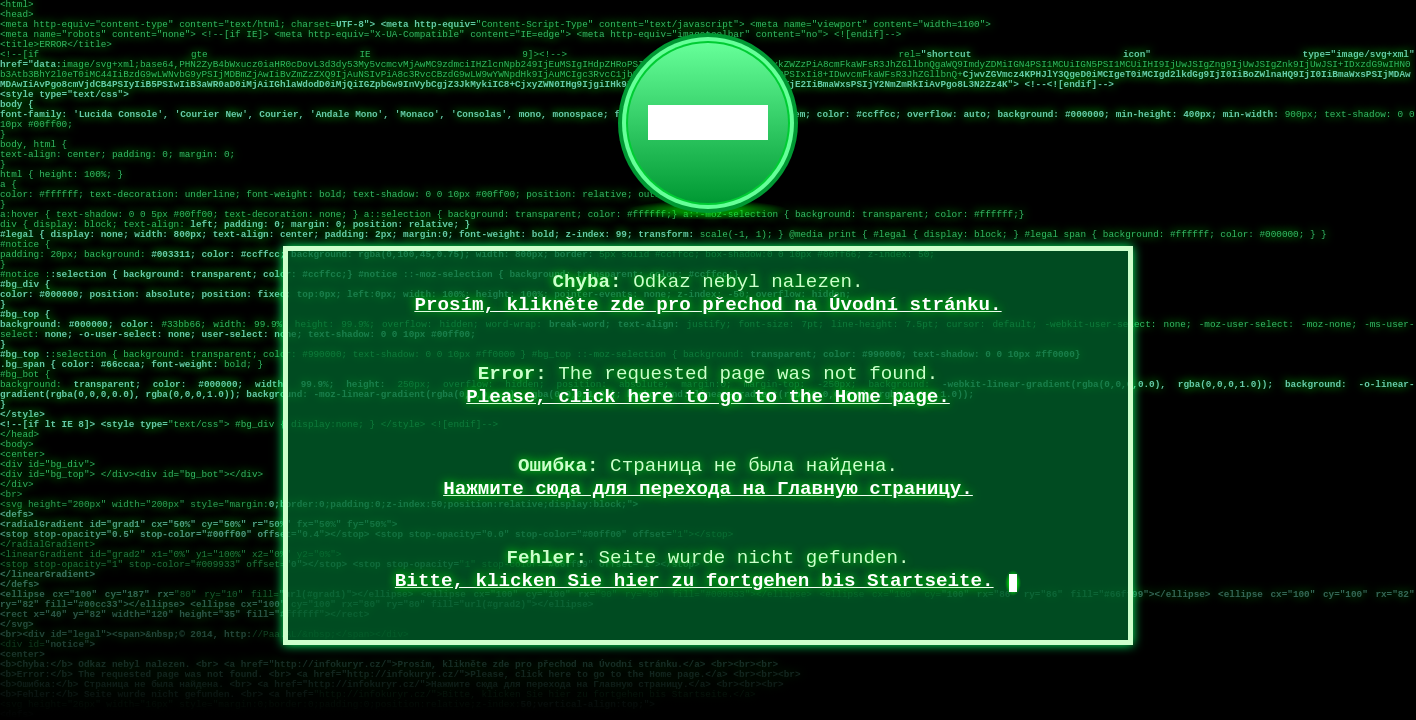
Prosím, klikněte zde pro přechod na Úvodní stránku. (707, 305)
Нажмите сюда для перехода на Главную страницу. (708, 489)
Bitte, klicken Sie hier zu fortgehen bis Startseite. (694, 581)
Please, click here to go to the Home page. (708, 397)
